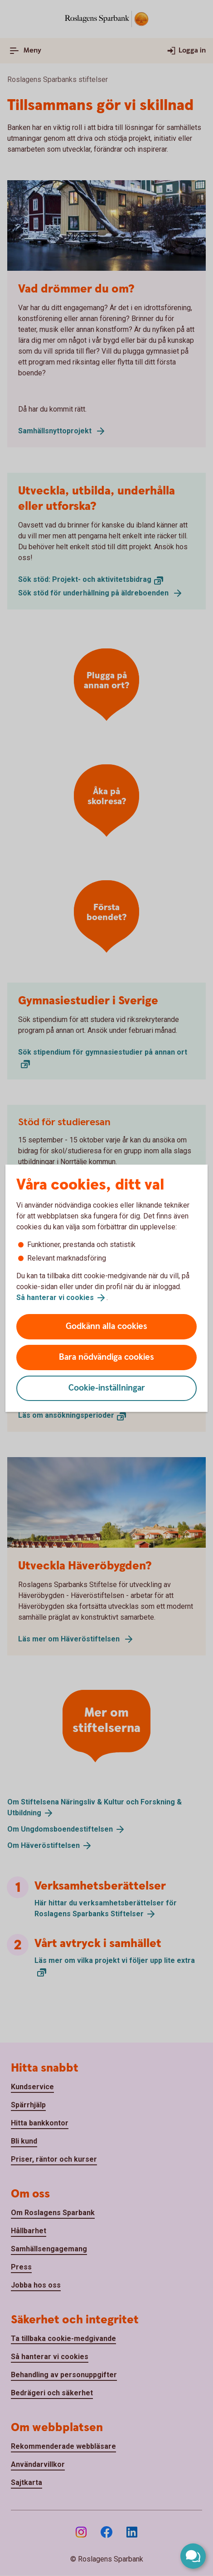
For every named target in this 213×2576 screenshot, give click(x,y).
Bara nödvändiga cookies (106, 1357)
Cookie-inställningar (106, 1388)
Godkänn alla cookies (106, 1326)
